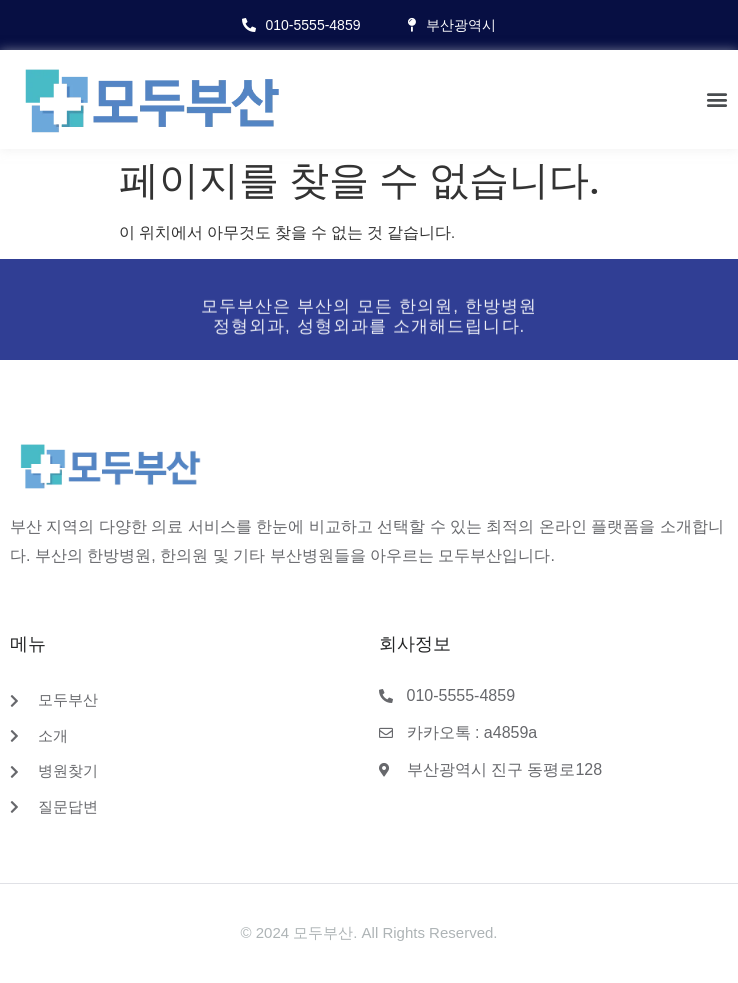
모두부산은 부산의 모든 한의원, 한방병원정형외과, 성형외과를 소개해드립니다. (369, 322)
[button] (717, 99)
